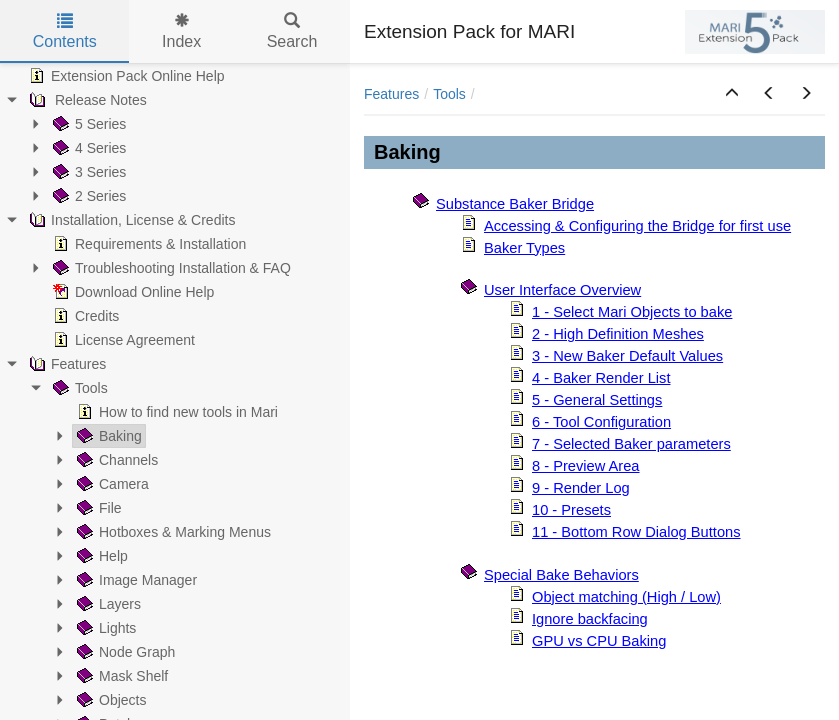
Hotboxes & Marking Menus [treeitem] (172, 532)
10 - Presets (571, 510)
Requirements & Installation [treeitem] (147, 244)
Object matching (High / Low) (626, 597)
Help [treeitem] (100, 556)
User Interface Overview (562, 290)
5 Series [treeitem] (87, 124)
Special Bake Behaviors (561, 575)
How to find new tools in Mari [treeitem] (175, 412)
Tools (449, 94)
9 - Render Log (581, 488)
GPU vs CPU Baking (599, 641)
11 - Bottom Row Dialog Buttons (636, 532)
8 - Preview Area (586, 466)
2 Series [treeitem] (87, 196)
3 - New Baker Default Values (627, 356)
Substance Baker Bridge (515, 204)
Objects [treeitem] (109, 700)
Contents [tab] (65, 31)
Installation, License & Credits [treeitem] (130, 220)
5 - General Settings (597, 400)
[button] (732, 94)
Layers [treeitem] (107, 604)
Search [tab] (292, 31)
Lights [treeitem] (104, 628)
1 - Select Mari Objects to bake (632, 312)
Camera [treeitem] (111, 484)
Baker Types (524, 248)
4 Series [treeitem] (87, 148)
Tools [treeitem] (78, 388)
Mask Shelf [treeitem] (120, 676)
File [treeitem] (97, 508)
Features (391, 94)
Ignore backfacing (590, 619)
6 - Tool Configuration (601, 422)
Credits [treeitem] (84, 316)
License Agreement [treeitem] (122, 340)
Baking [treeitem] (107, 436)
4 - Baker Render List (601, 378)
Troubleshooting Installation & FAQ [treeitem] (170, 268)
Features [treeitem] (65, 364)
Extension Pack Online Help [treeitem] (125, 76)
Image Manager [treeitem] (135, 580)
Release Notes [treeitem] (86, 100)
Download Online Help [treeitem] (131, 292)
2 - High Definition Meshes (618, 334)
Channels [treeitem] (115, 460)
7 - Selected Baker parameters (631, 444)
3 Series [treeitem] (87, 172)
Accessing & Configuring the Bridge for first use (637, 226)
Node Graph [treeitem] (124, 652)
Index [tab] (181, 31)
